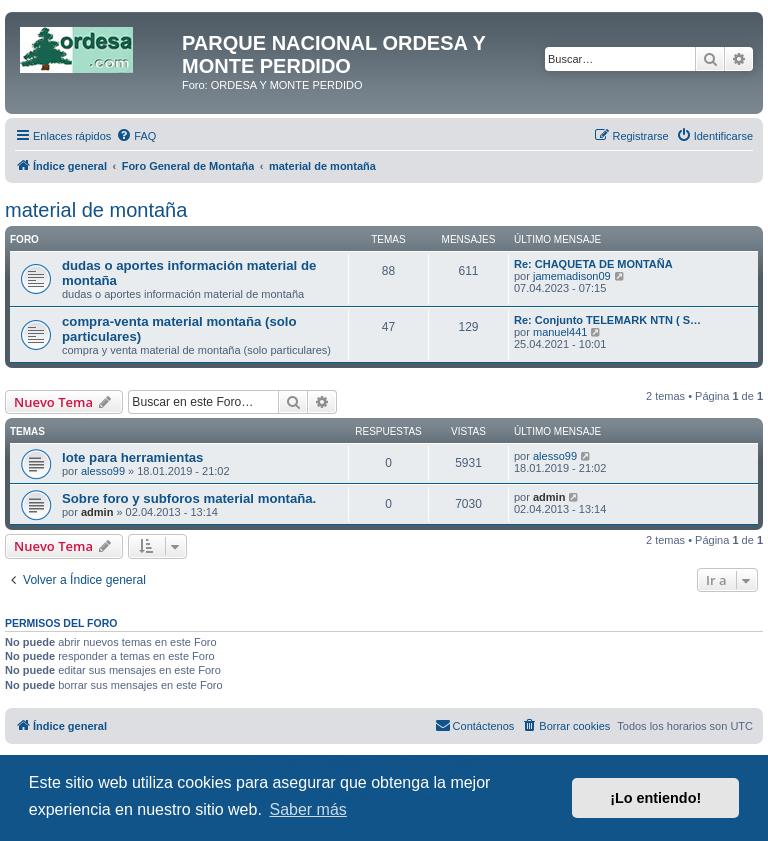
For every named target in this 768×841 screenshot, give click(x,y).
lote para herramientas (132, 457)
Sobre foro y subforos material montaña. (189, 498)
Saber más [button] (307, 809)
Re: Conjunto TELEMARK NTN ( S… (607, 320)
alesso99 (103, 471)
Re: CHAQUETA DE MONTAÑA (593, 264)
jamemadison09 (572, 276)
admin (97, 512)
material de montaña (96, 210)
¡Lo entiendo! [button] (655, 798)
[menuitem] (136, 136)
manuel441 (560, 332)
